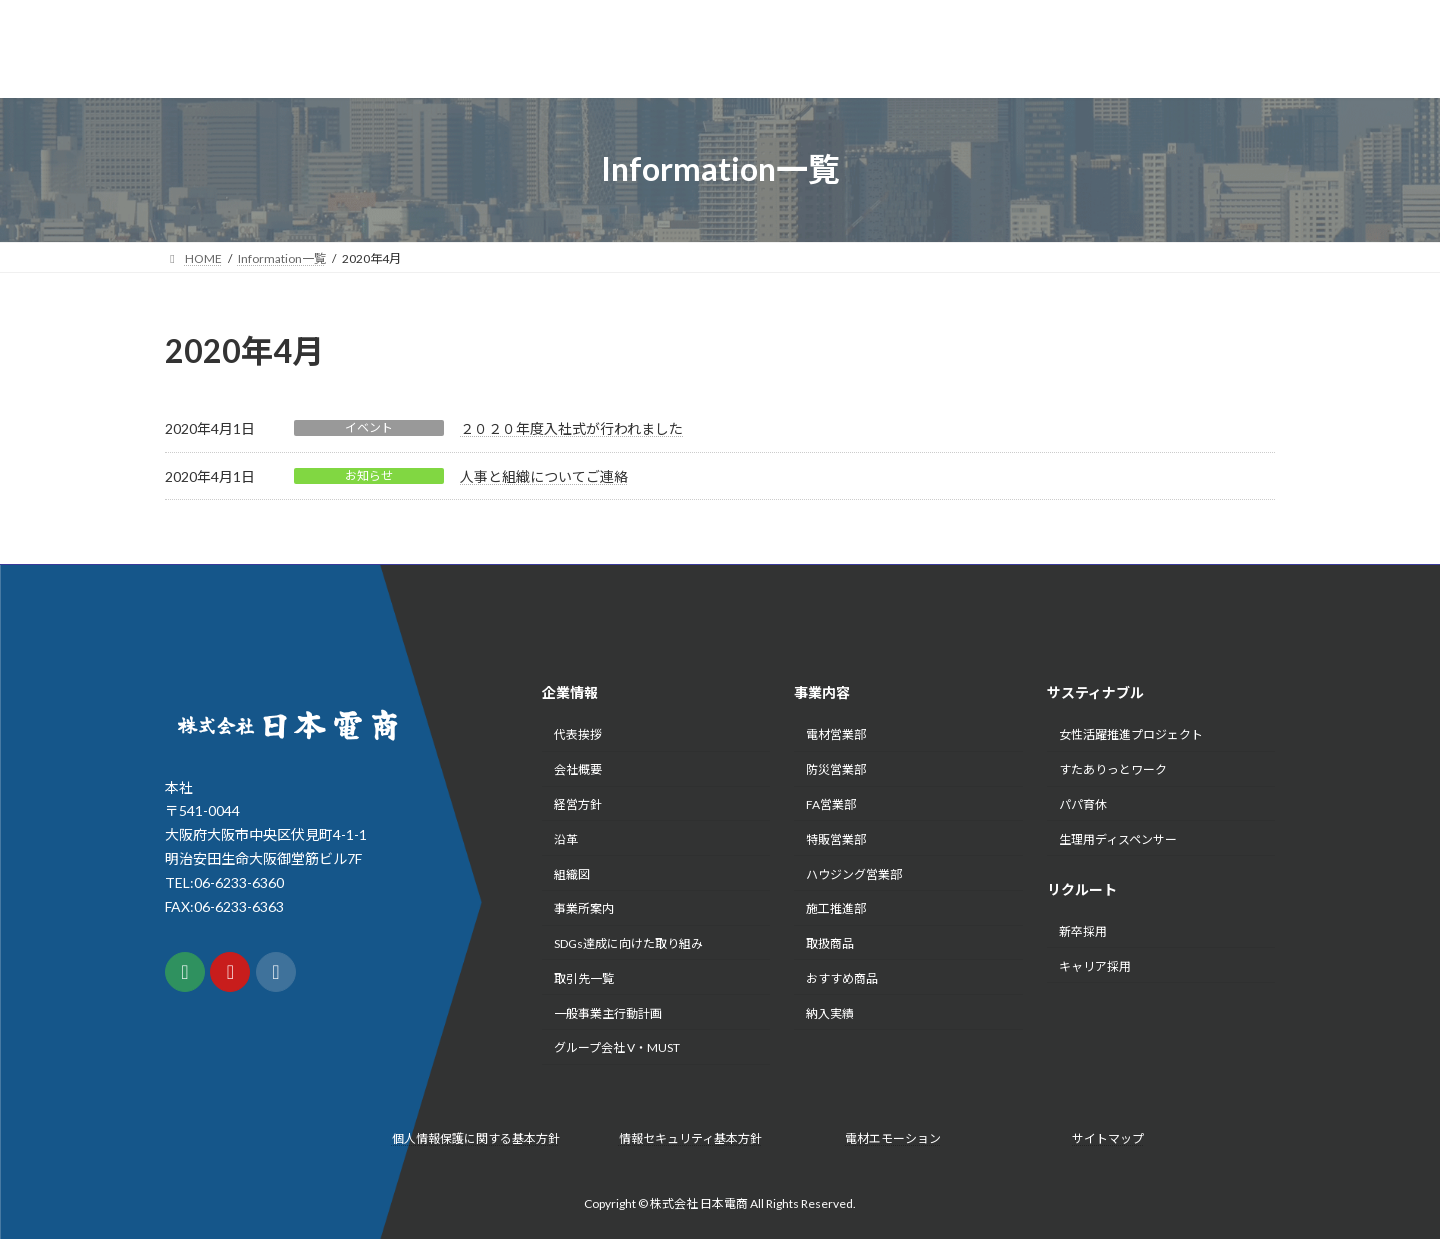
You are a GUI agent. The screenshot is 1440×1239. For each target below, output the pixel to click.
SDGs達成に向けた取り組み (628, 943)
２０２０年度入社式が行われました (571, 428)
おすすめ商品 (842, 978)
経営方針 (578, 804)
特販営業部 (836, 839)
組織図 (572, 874)
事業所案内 (584, 909)
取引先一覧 (584, 978)
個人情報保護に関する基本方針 (476, 1138)
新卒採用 (1083, 931)
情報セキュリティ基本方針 (690, 1138)
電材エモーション (893, 1138)
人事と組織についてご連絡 (544, 476)
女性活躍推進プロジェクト (1131, 735)
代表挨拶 (578, 735)
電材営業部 (836, 735)
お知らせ (369, 475)
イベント (369, 427)
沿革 (566, 839)
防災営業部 (836, 770)
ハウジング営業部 (854, 874)
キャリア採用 (1095, 966)
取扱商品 (830, 943)
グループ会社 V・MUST (617, 1048)
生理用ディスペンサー (1118, 839)
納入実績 (830, 1013)
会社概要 (578, 770)
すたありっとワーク (1113, 770)
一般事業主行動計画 (608, 1013)
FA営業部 (831, 804)
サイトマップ (1108, 1138)
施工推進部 (836, 909)
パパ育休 (1083, 804)
